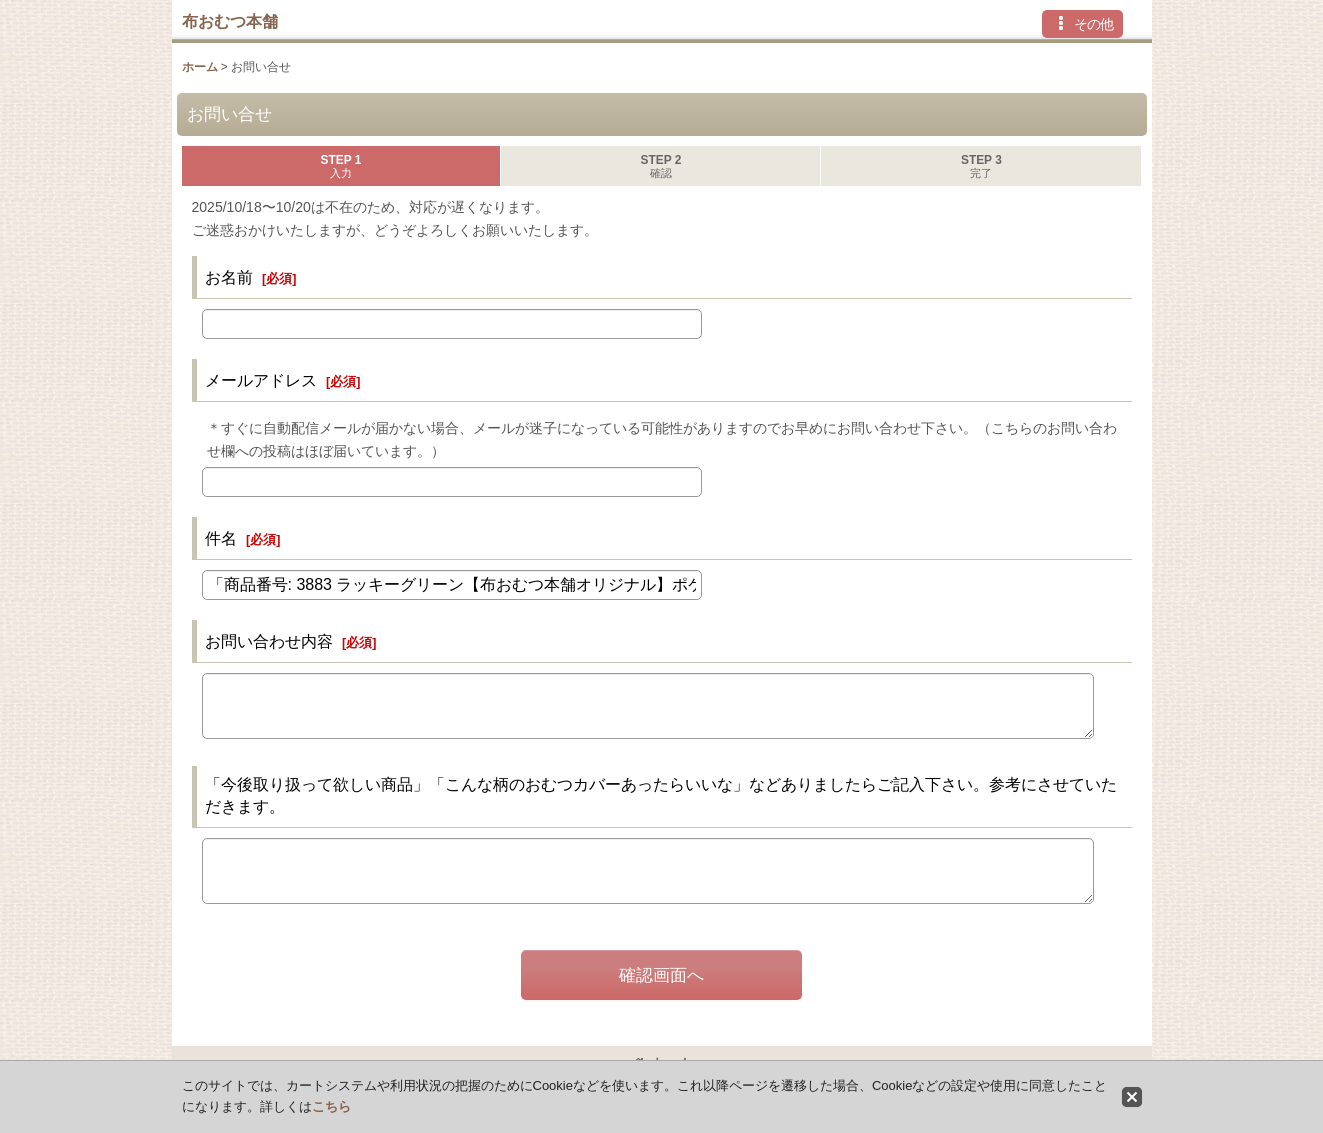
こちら (331, 1106)
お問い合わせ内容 (269, 641)
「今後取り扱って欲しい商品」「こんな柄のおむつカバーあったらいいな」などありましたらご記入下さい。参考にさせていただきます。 (661, 795)
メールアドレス (261, 380)
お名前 (229, 277)
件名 (221, 538)
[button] (1082, 24)
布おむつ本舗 (230, 21)
